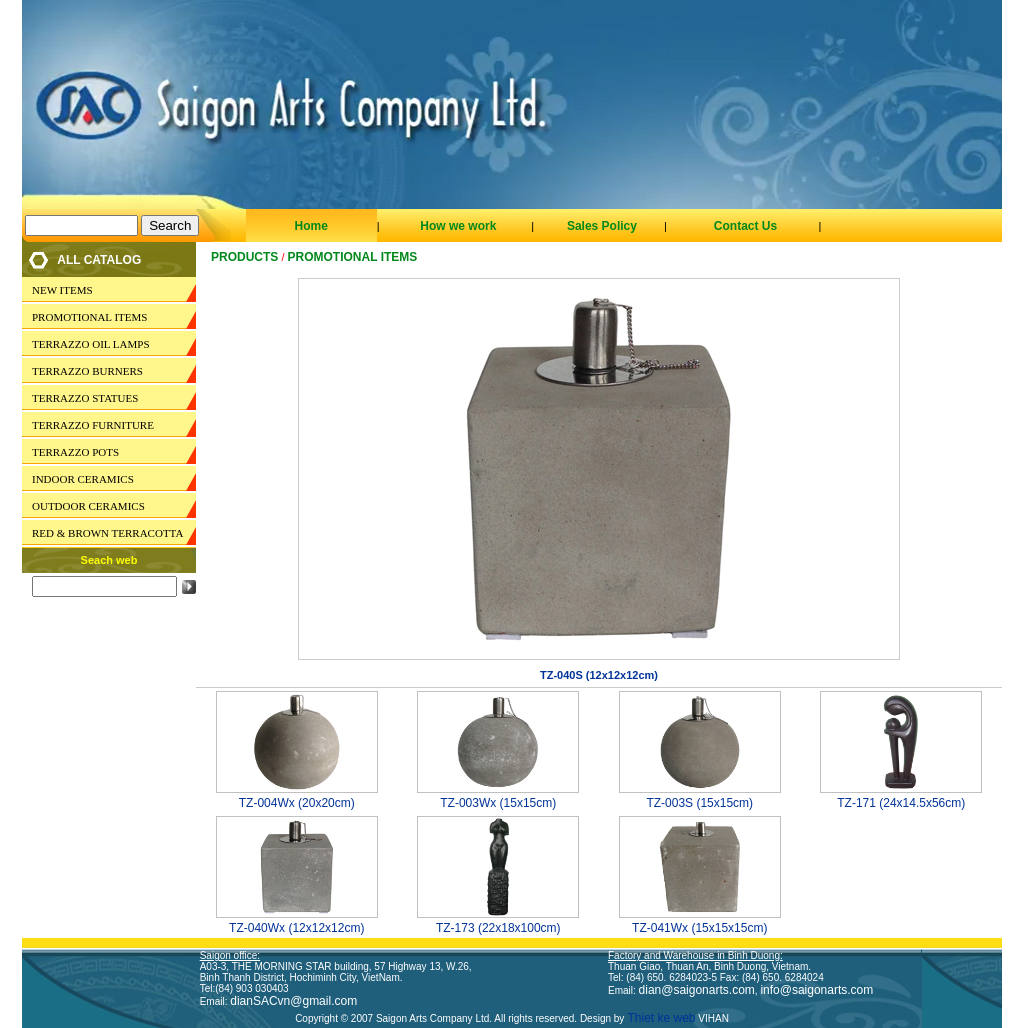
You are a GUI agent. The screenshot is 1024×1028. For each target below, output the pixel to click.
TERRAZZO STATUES (85, 398)
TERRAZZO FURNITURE (93, 425)
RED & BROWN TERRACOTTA (107, 533)
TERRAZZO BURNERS (87, 371)
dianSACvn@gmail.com (293, 1001)
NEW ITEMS (62, 290)
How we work (458, 226)
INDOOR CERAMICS (83, 479)
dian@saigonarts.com (697, 990)
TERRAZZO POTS (75, 452)
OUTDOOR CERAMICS (88, 506)
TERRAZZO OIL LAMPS (91, 344)
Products (244, 257)
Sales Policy (602, 226)
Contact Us (745, 226)
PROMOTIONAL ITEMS (89, 317)
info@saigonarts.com (816, 990)
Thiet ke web (659, 1018)
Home (310, 226)
